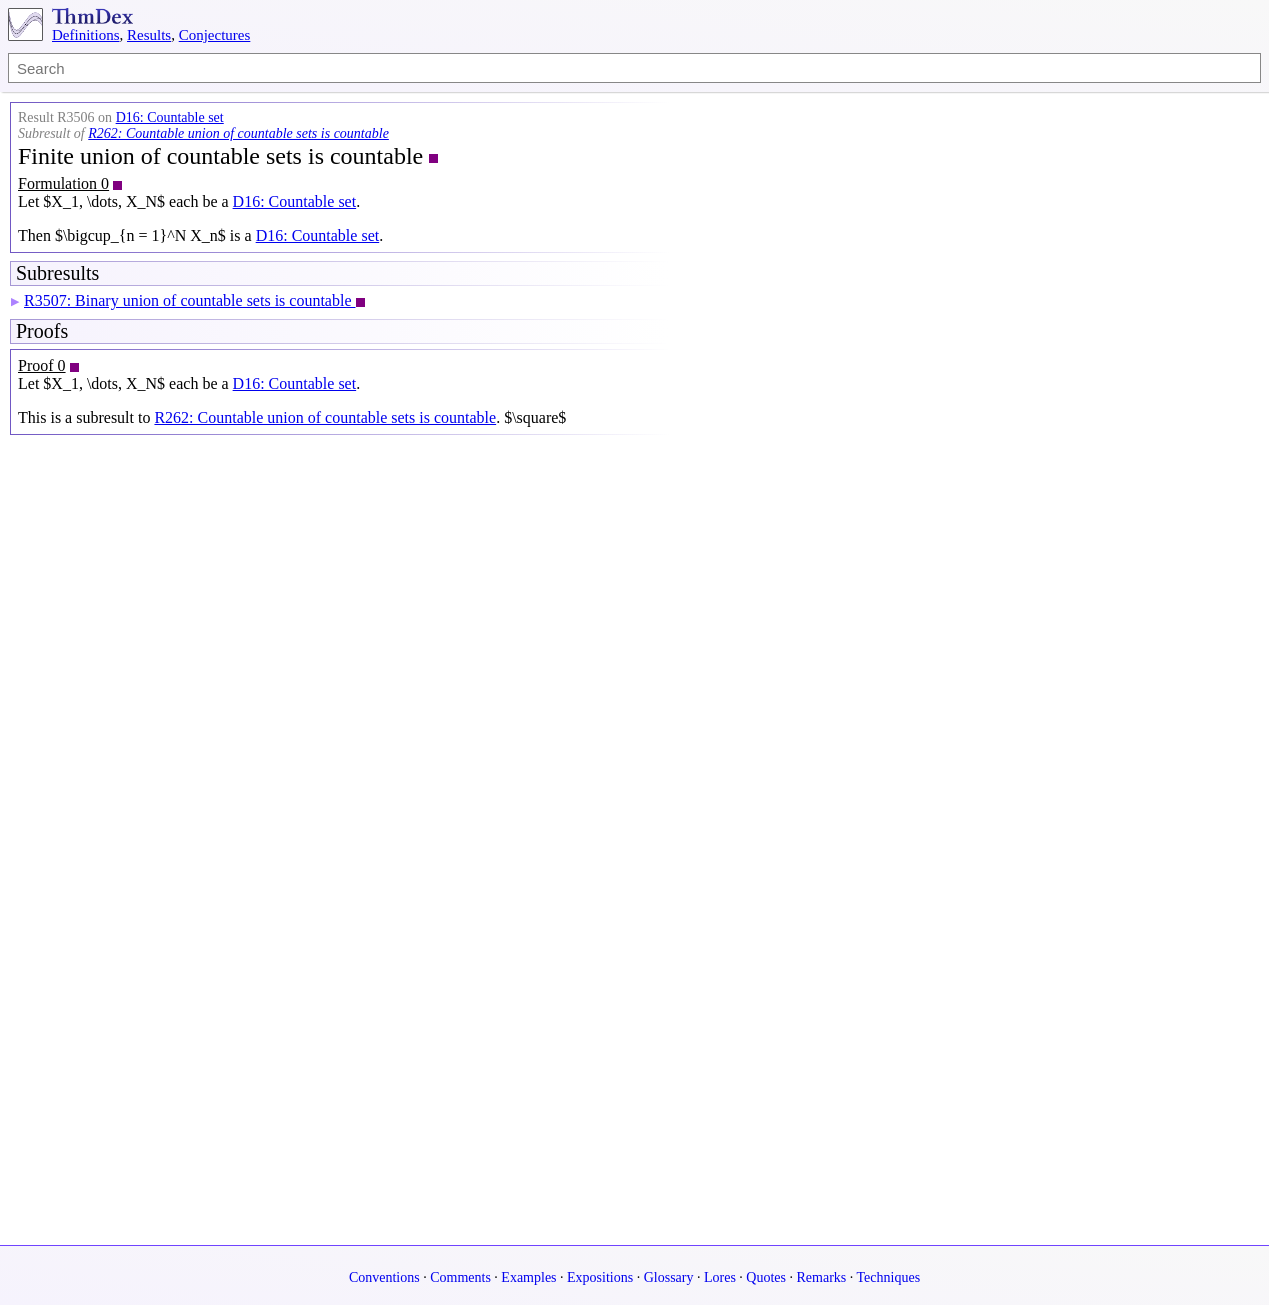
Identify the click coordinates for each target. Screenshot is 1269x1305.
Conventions (384, 1277)
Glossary (669, 1277)
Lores (720, 1277)
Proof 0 (42, 365)
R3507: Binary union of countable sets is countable (190, 300)
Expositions (600, 1277)
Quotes (766, 1277)
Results (149, 35)
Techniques (889, 1277)
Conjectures (215, 35)
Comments (460, 1277)
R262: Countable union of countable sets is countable (238, 133)
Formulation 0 (63, 183)
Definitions (86, 35)
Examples (528, 1277)
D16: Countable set (170, 117)
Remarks (822, 1277)
